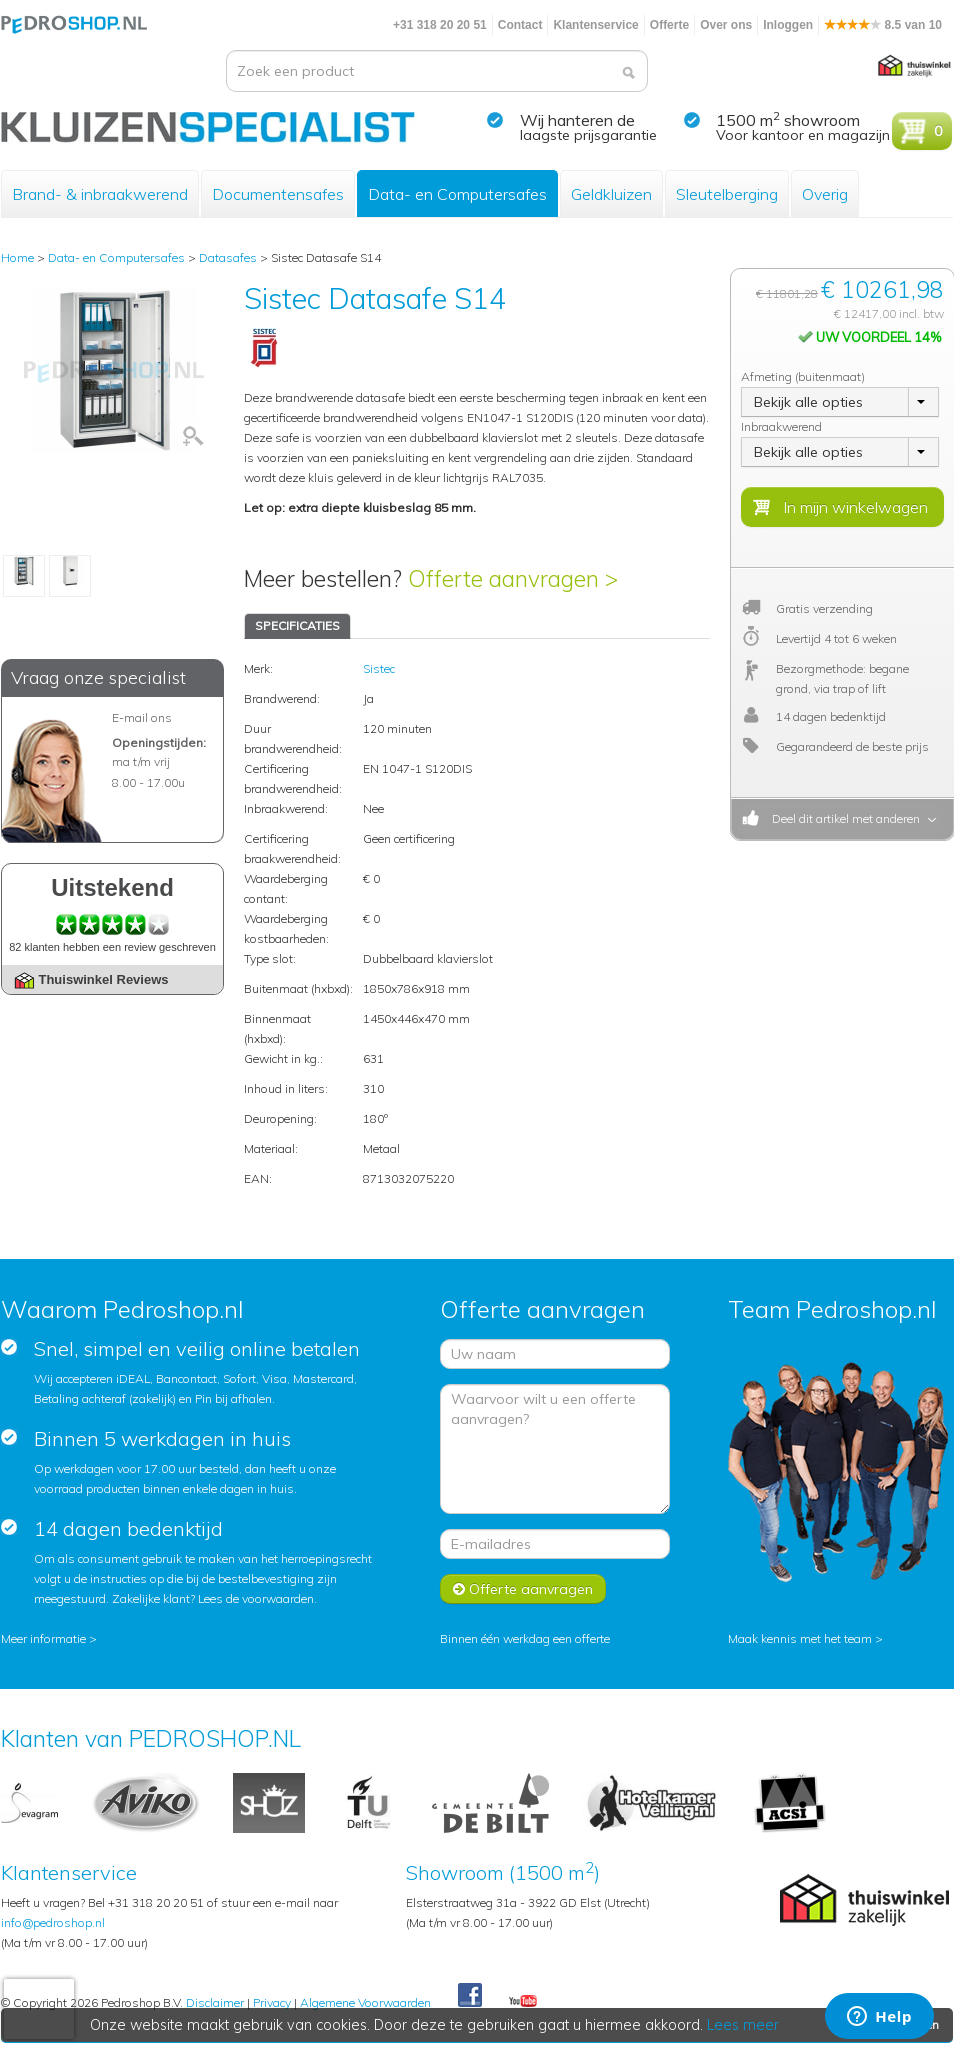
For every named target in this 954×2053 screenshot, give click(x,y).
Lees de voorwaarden (256, 1598)
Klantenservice (595, 25)
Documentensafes (278, 194)
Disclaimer (215, 2002)
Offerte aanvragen (523, 1589)
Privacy (272, 2002)
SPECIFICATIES (297, 625)
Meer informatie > (49, 1638)
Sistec (379, 668)
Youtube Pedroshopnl (523, 2002)
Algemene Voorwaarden (365, 2002)
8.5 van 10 (883, 25)
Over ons (726, 25)
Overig (825, 194)
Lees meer (744, 2025)
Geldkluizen (611, 194)
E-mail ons (142, 717)
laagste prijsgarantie (588, 135)
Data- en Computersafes (457, 194)
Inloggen (788, 25)
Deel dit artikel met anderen (843, 818)
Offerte (669, 25)
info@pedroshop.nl (53, 1922)
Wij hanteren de (577, 120)
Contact (520, 25)
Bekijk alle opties (808, 402)
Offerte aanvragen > (513, 578)
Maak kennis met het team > (805, 1638)
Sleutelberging (727, 194)
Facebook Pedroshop (470, 1996)
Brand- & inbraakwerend (100, 194)
